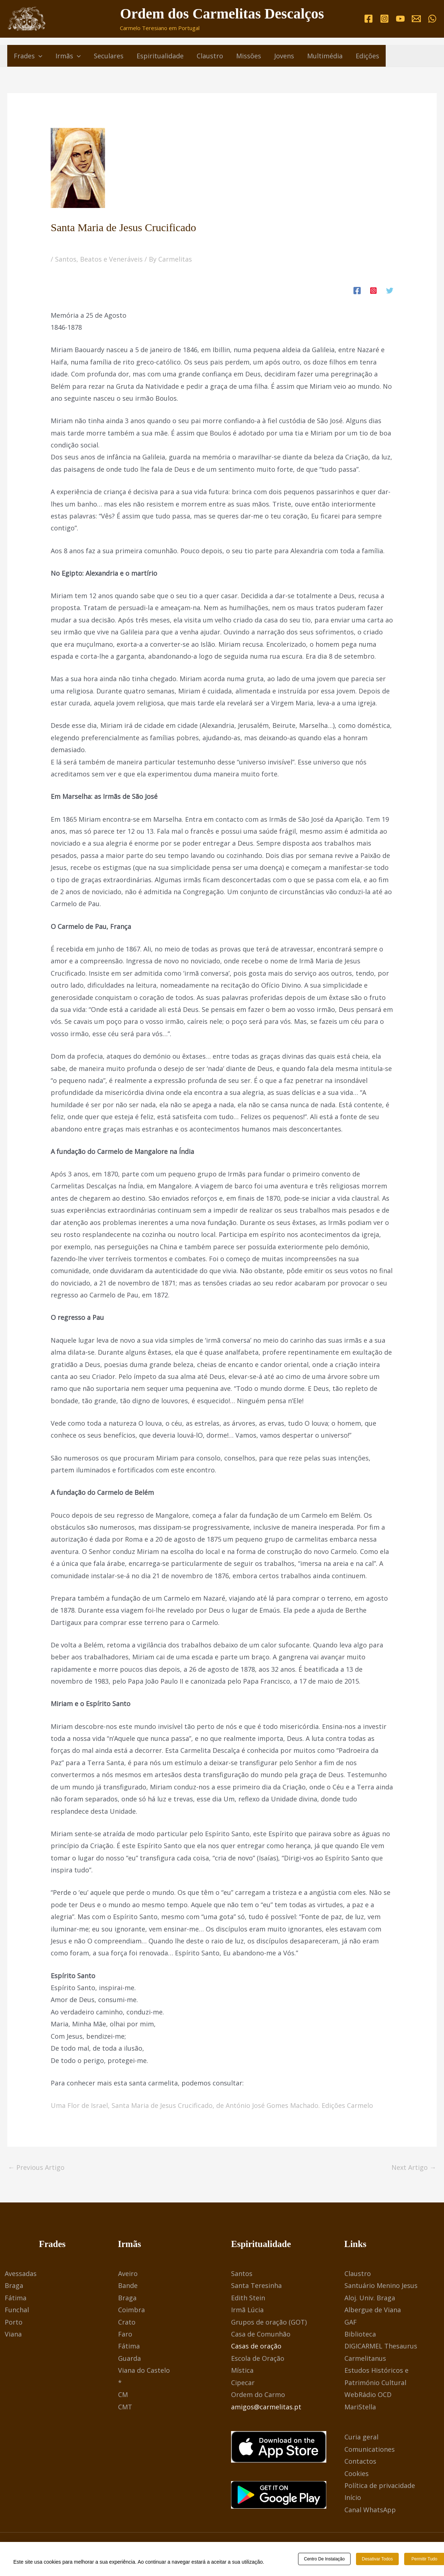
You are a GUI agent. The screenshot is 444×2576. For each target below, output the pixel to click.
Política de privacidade (379, 2485)
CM (123, 2394)
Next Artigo (413, 2167)
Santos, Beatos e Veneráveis (99, 259)
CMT (125, 2406)
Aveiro (128, 2273)
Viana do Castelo (144, 2370)
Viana (13, 2334)
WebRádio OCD (367, 2394)
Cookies (356, 2473)
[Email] (416, 18)
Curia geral (361, 2437)
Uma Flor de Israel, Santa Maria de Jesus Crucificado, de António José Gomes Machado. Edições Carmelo (212, 2105)
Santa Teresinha (256, 2285)
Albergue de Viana (372, 2309)
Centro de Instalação (324, 2559)
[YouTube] (400, 18)
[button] (38, 56)
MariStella (360, 2406)
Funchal (17, 2309)
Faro (125, 2334)
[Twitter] (389, 289)
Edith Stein (248, 2297)
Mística (242, 2370)
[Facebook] (368, 18)
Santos (241, 2273)
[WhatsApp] (432, 18)
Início (352, 2497)
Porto (13, 2322)
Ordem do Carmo (258, 2394)
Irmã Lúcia (247, 2309)
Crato (126, 2322)
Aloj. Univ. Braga (369, 2297)
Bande (128, 2285)
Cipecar (243, 2382)
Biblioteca (360, 2334)
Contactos (360, 2461)
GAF (350, 2322)
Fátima (15, 2297)
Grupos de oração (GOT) (269, 2322)
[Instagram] (384, 18)
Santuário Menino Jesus (381, 2285)
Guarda (129, 2358)
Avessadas (21, 2273)
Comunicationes (369, 2449)
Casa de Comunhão (260, 2334)
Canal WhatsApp (370, 2509)
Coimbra (131, 2309)
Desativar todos (377, 2559)
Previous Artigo (36, 2167)
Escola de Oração (257, 2358)
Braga (14, 2285)
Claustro (357, 2273)
